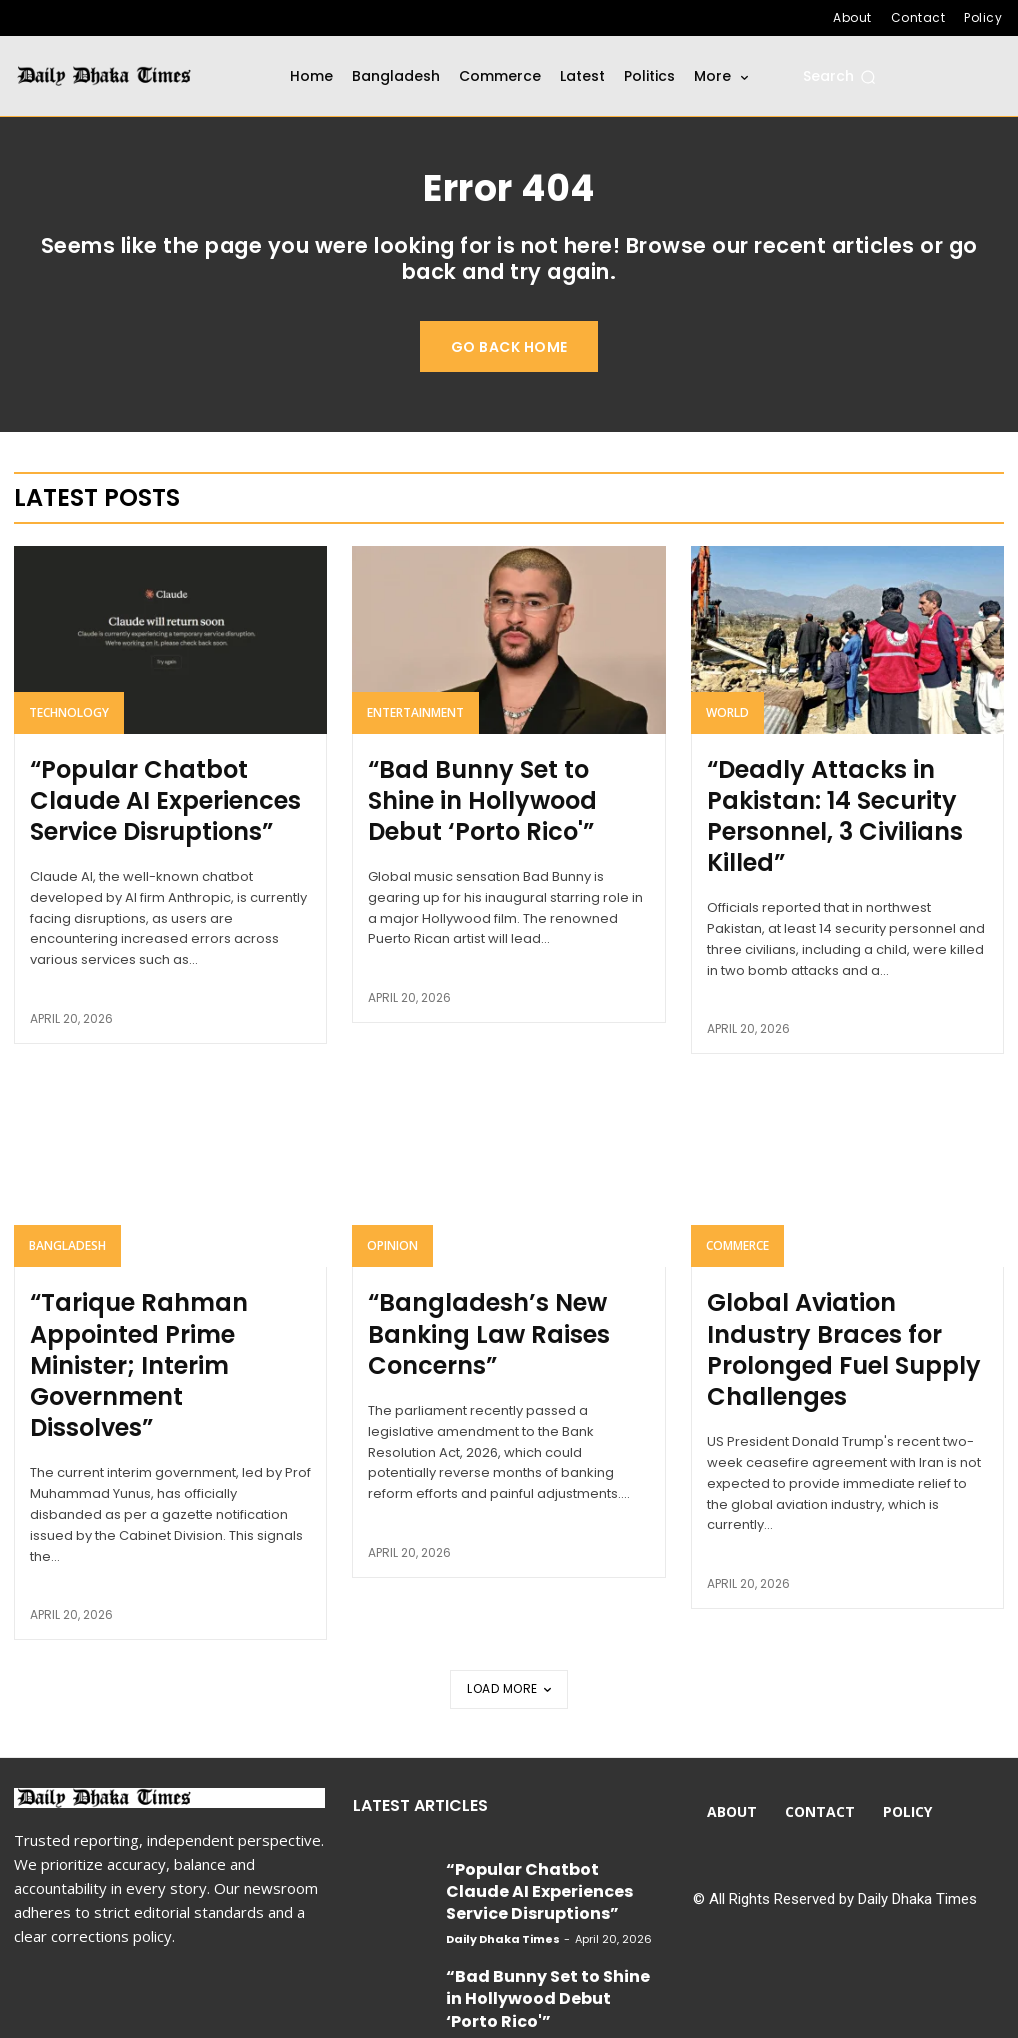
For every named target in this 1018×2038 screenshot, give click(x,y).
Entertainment (415, 727)
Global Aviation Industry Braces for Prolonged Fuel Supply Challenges (824, 1304)
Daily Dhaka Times (503, 1795)
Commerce (737, 1227)
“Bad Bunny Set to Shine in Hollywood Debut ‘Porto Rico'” (504, 792)
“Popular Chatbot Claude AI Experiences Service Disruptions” (159, 804)
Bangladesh (67, 1227)
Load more (509, 1584)
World (727, 727)
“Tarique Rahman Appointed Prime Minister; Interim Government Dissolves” (163, 1304)
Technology (69, 727)
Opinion (392, 1227)
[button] (839, 77)
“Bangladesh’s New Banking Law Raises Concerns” (498, 1292)
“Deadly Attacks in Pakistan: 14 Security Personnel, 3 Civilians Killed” (838, 804)
